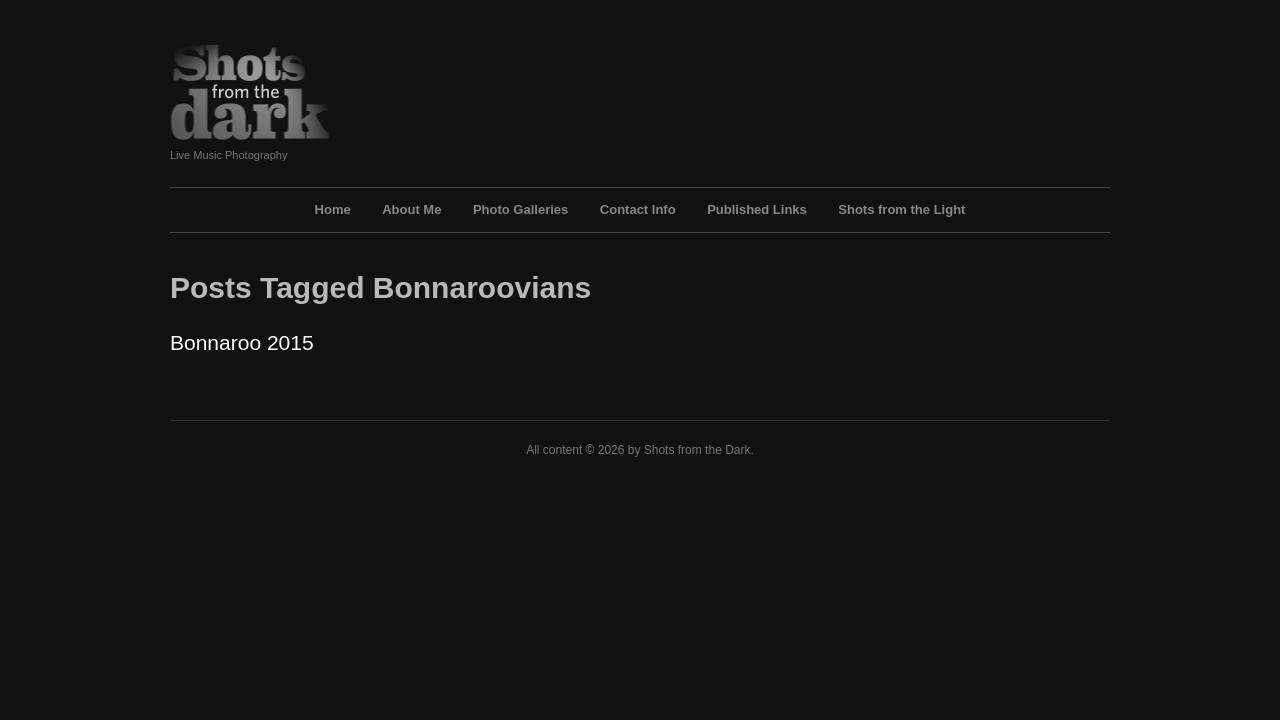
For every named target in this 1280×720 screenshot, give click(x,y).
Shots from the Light (901, 209)
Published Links (757, 209)
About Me (411, 209)
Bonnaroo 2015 (242, 342)
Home (333, 209)
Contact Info (638, 209)
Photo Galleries (520, 209)
